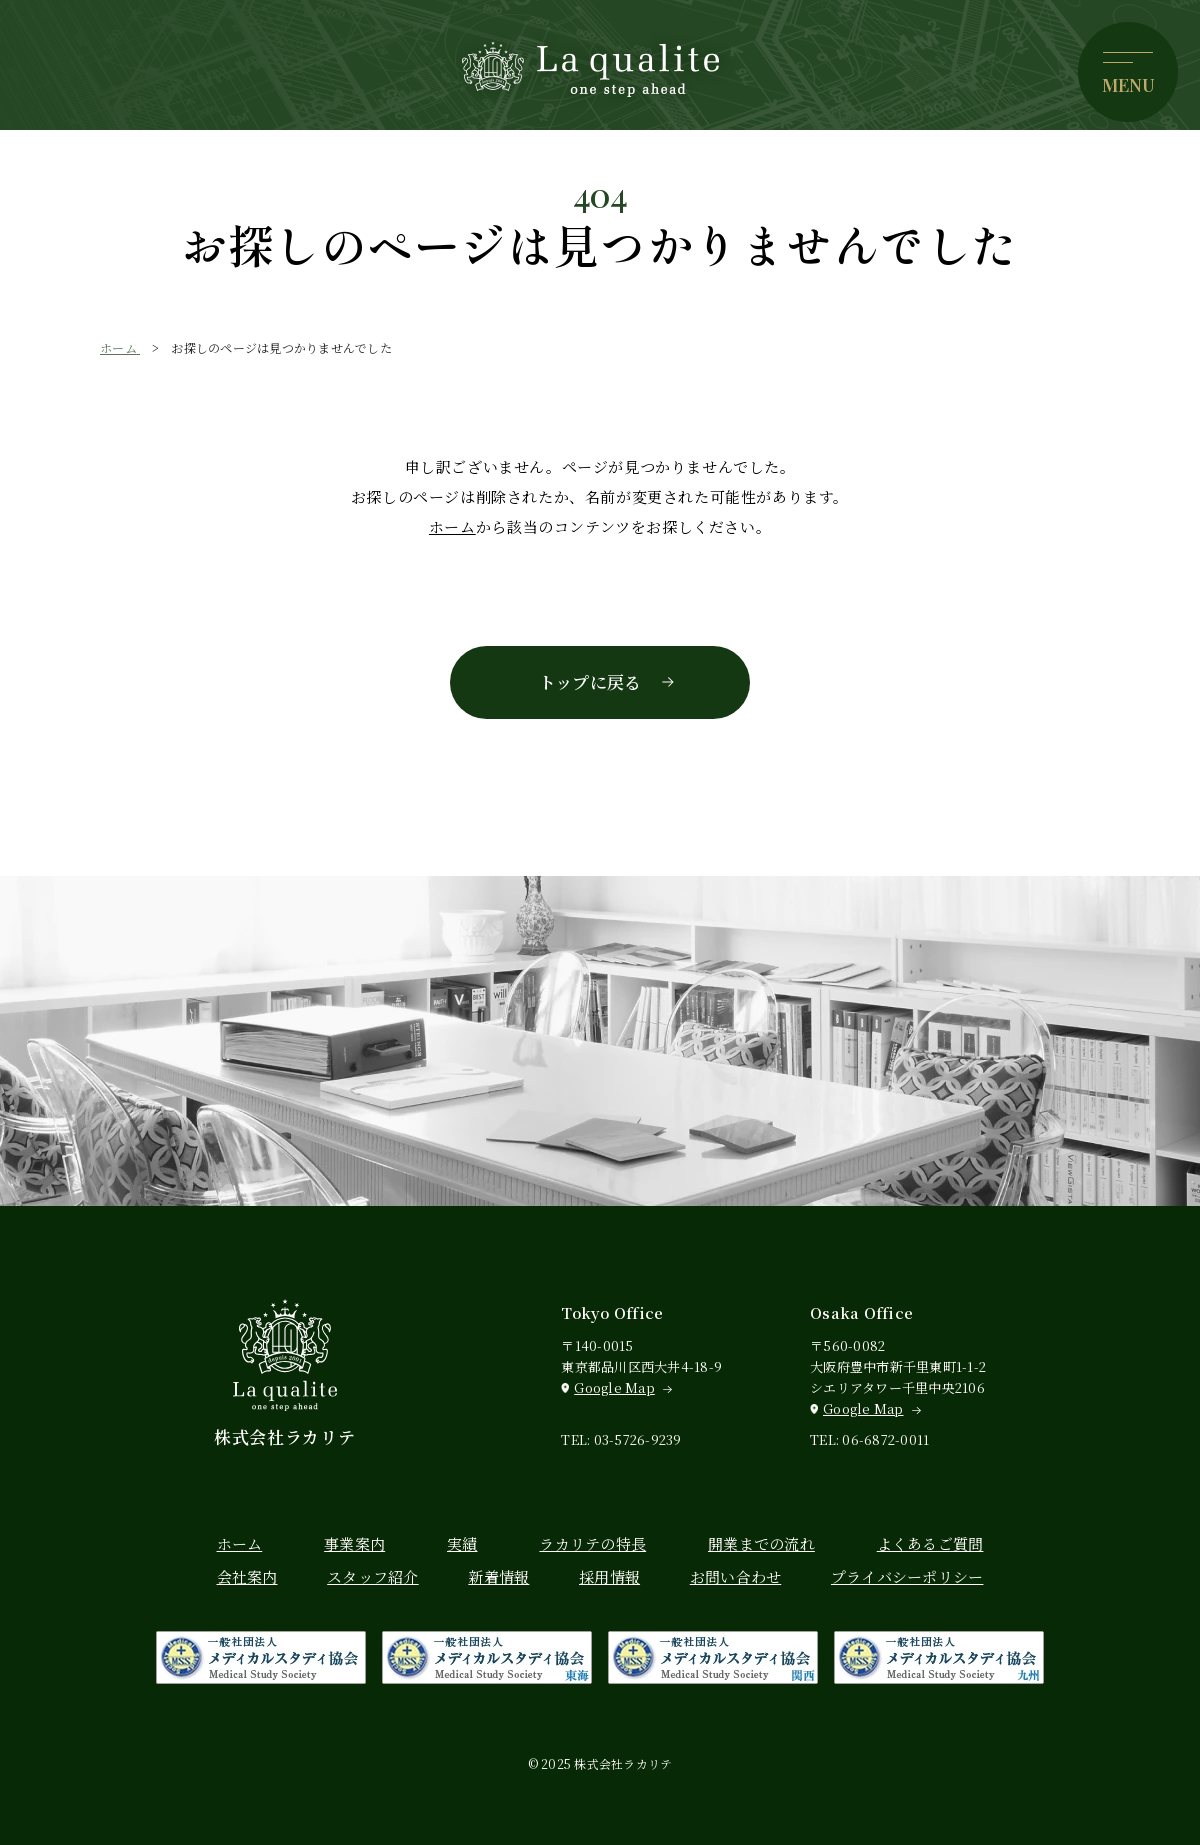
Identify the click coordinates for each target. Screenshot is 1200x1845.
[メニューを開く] (1128, 72)
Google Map (614, 1387)
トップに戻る (590, 681)
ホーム (452, 526)
